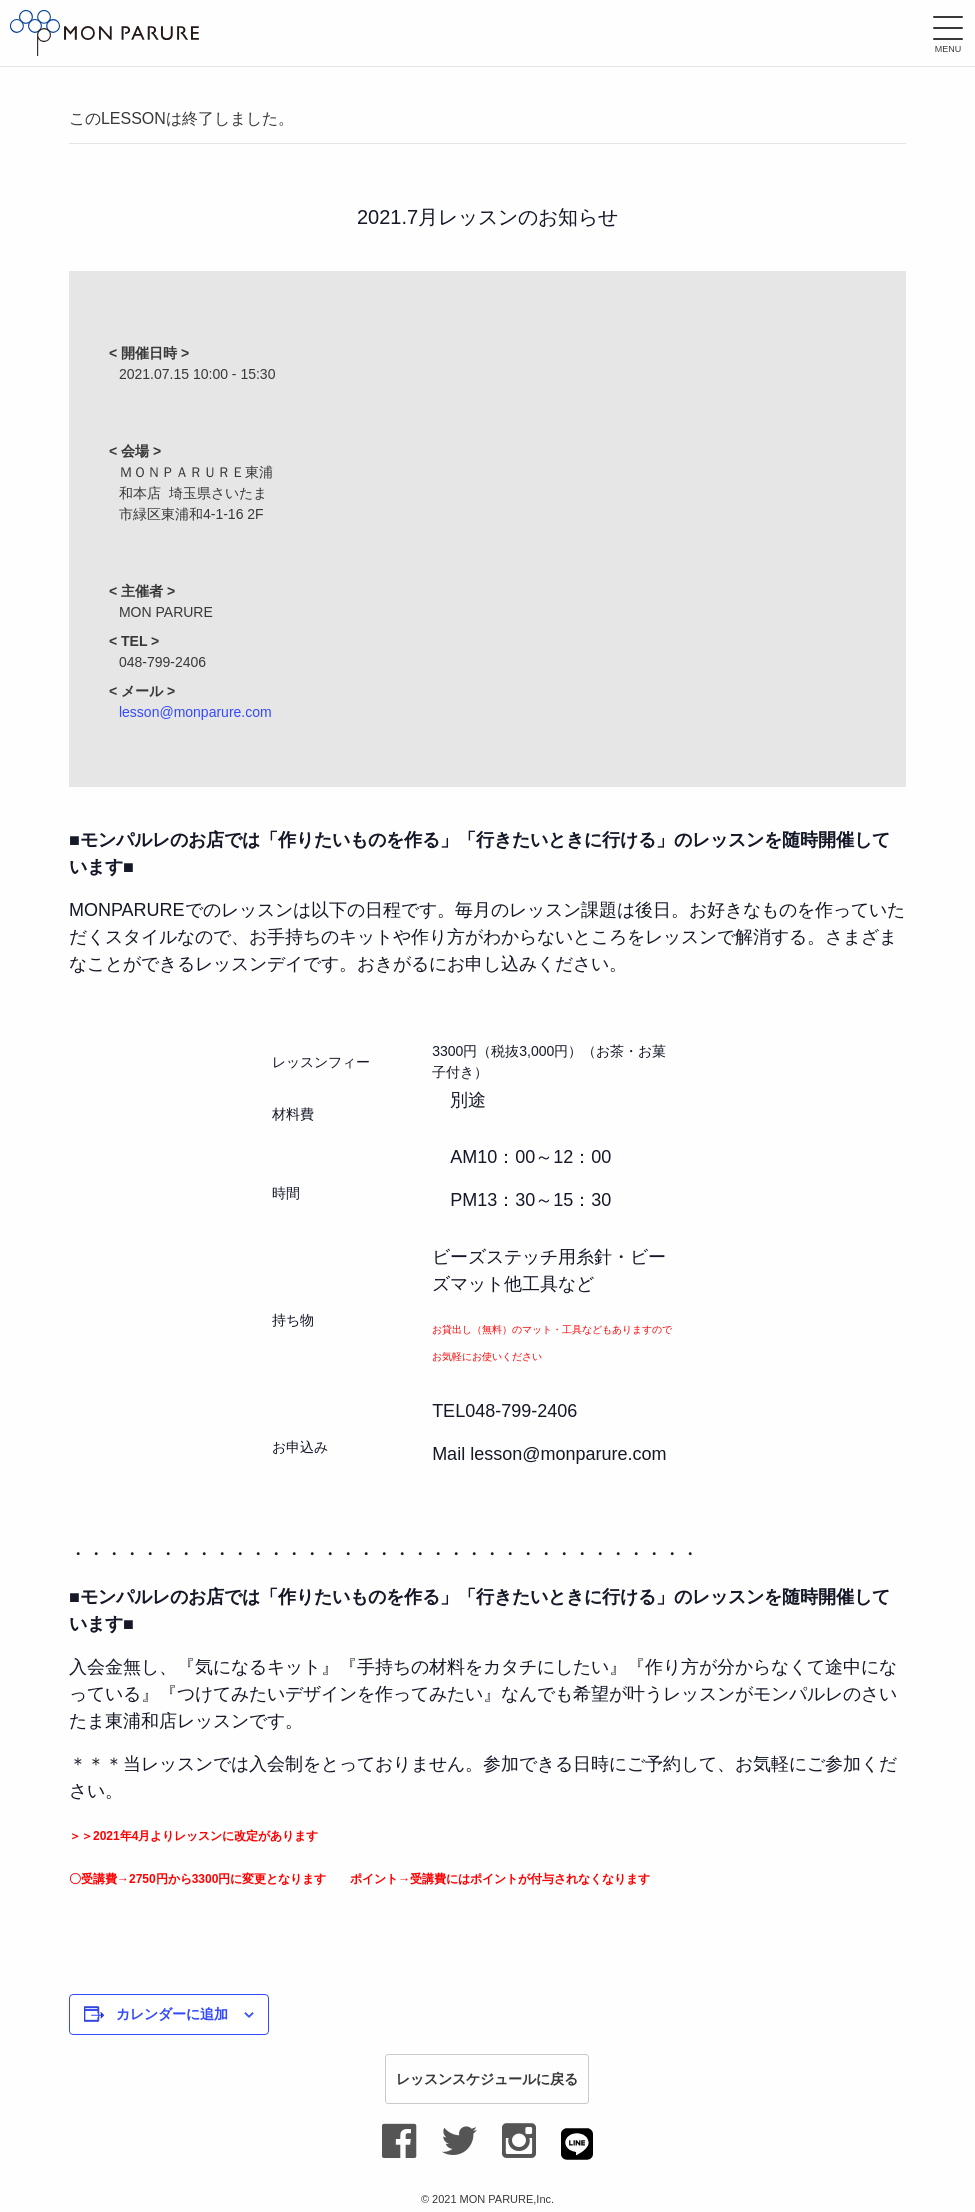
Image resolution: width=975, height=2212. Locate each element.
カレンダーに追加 (172, 2014)
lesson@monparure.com (195, 712)
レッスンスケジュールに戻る (487, 2079)
